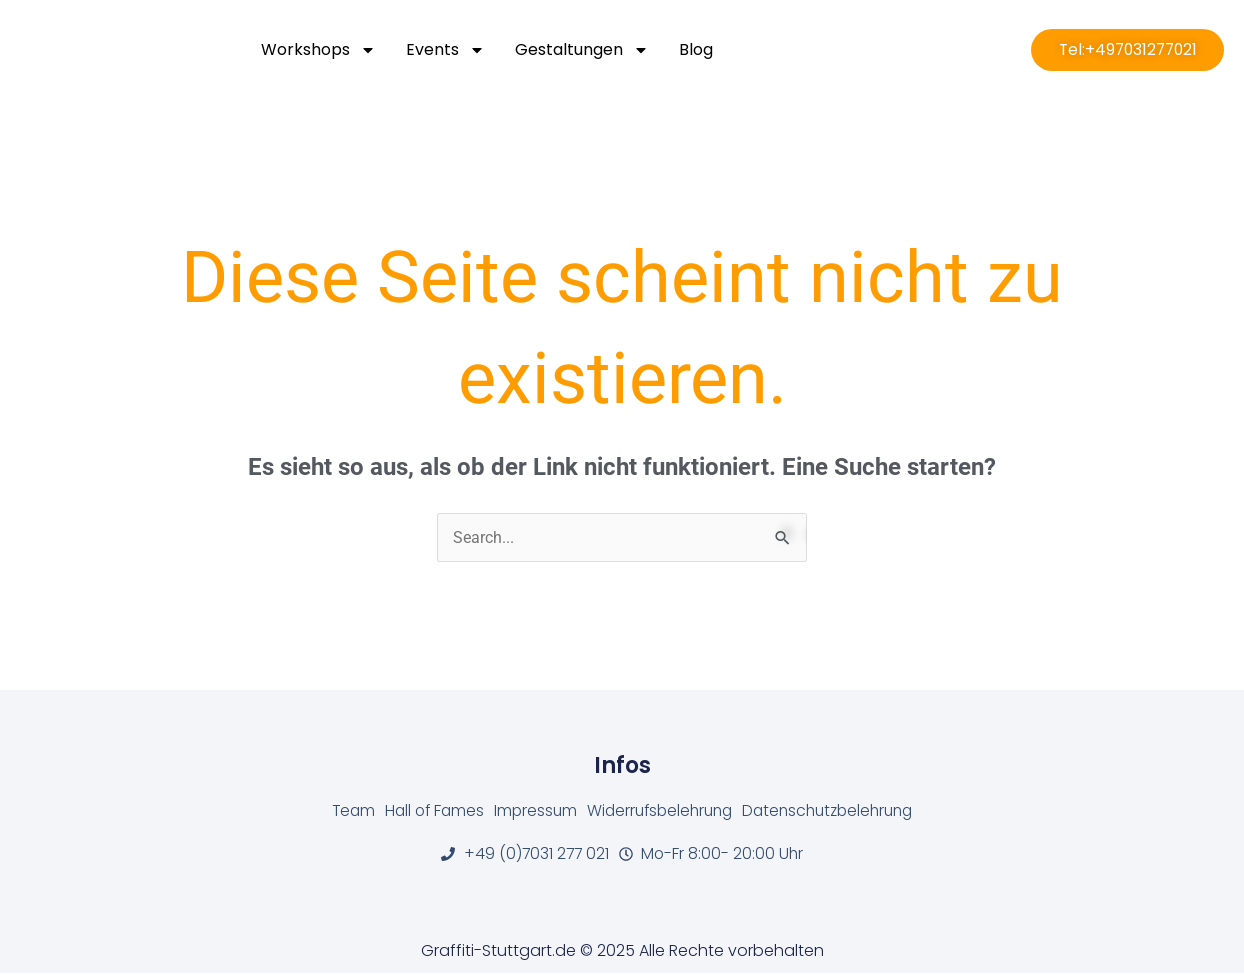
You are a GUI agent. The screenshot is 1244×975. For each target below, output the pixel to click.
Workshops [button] (318, 50)
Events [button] (445, 50)
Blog (696, 49)
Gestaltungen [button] (582, 50)
